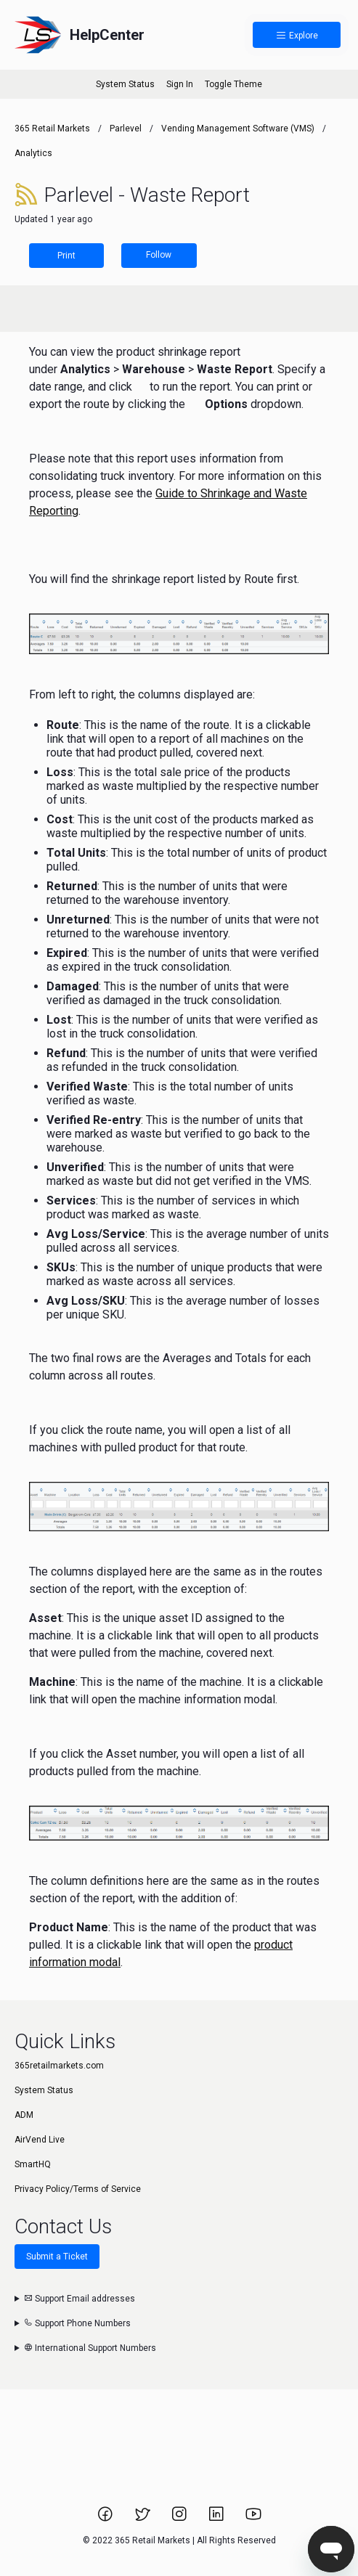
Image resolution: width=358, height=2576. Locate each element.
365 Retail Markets (52, 128)
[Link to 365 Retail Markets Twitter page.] (143, 2519)
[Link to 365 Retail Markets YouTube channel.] (253, 2519)
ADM (24, 2115)
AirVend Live (40, 2140)
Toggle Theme (233, 84)
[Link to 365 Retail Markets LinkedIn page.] (217, 2519)
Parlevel (126, 128)
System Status (125, 84)
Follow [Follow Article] (158, 255)
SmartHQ (33, 2164)
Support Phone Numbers (77, 2323)
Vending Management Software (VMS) (237, 128)
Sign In (179, 84)
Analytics (33, 153)
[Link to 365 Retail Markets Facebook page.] (106, 2519)
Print (66, 255)
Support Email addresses (79, 2299)
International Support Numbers (90, 2348)
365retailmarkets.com (59, 2066)
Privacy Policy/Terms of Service (78, 2189)
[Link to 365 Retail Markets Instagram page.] (180, 2519)
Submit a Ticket (57, 2256)
